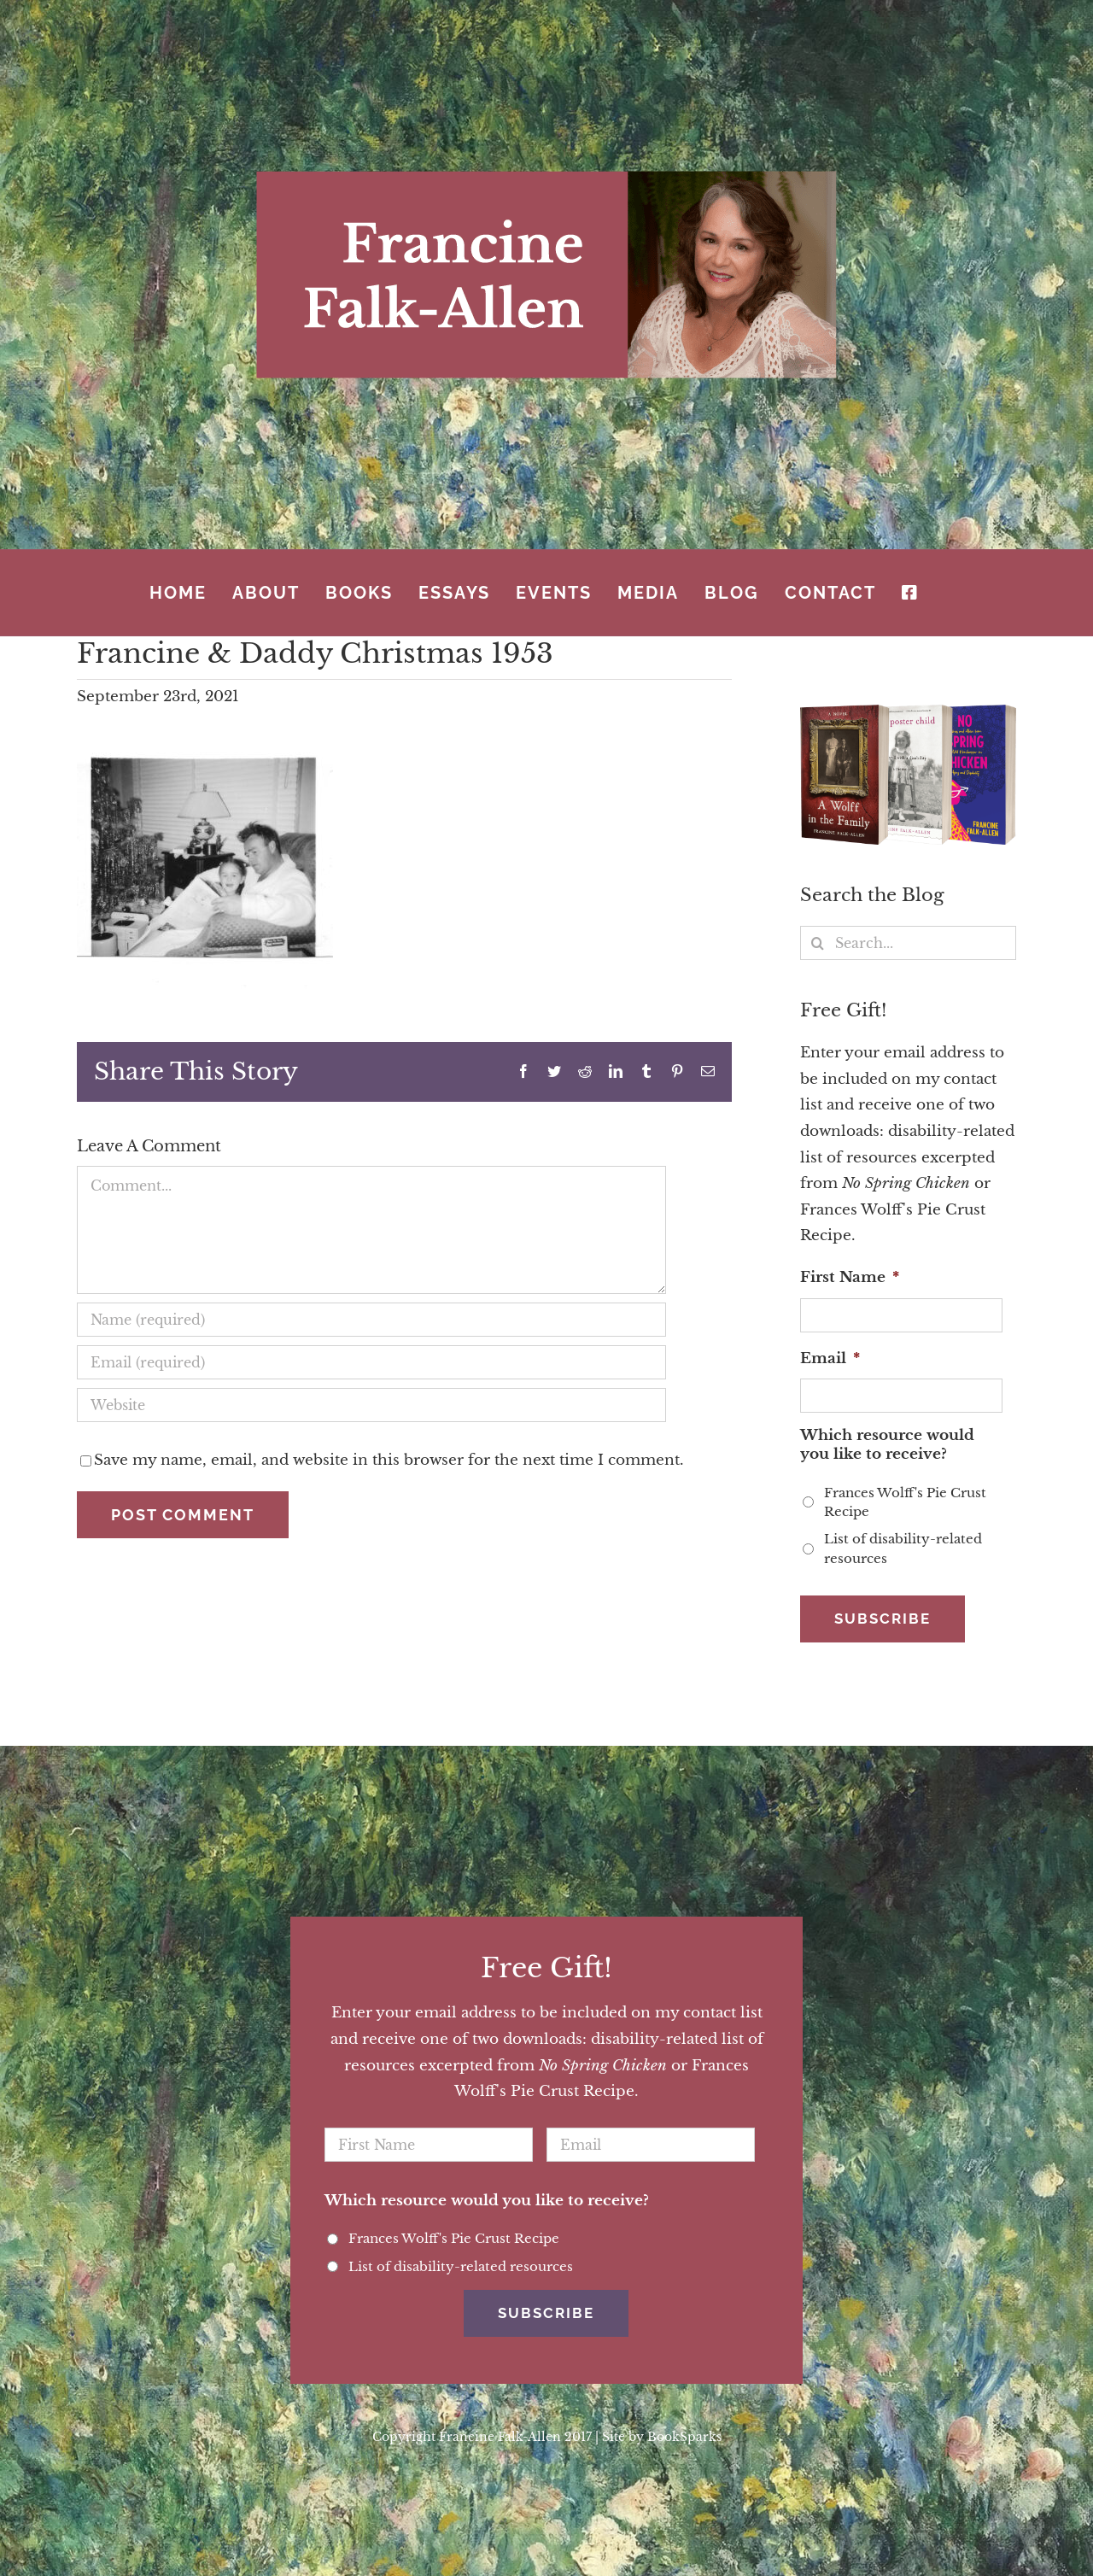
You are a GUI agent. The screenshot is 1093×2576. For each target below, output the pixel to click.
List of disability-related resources (903, 1548)
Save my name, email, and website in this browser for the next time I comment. (389, 1460)
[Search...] (908, 943)
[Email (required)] (371, 1362)
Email (830, 1358)
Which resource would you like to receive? (887, 1444)
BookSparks (684, 2411)
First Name (849, 1277)
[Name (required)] (371, 1320)
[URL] (371, 1405)
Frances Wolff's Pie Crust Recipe (905, 1502)
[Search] (817, 943)
